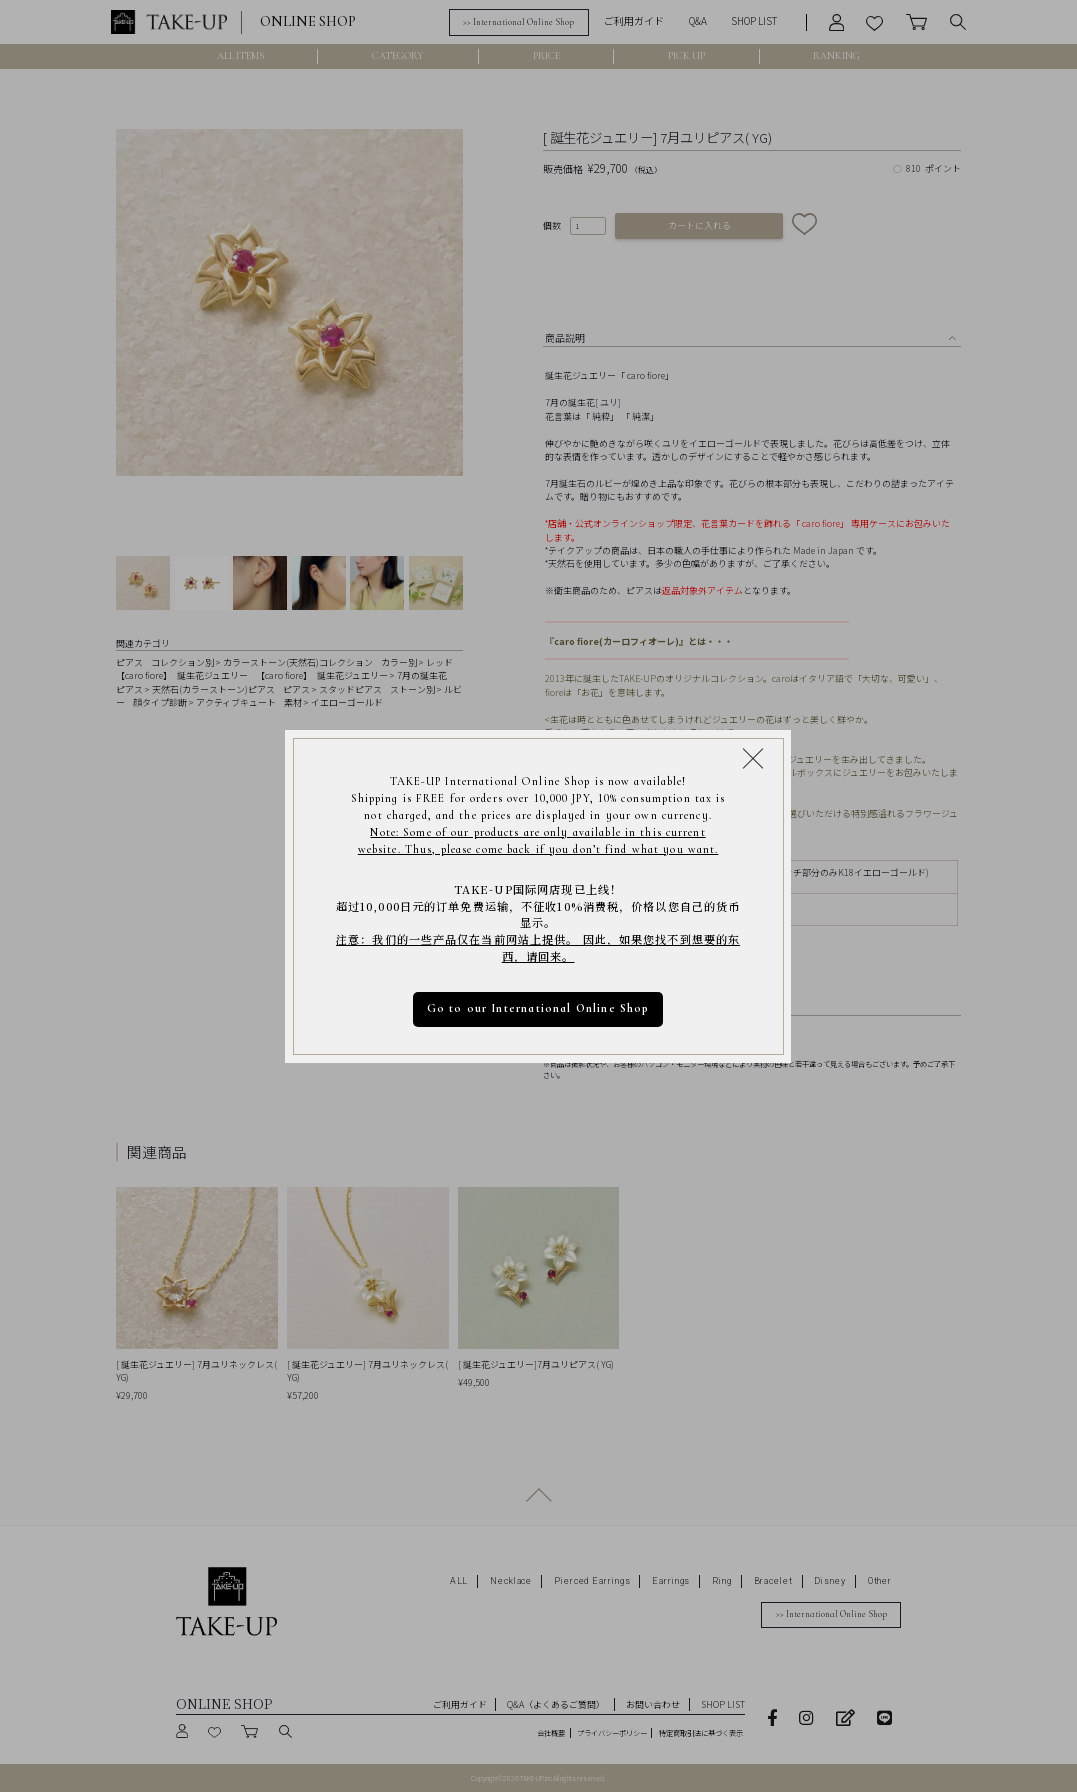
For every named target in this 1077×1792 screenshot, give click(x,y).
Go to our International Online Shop (538, 1008)
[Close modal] (754, 758)
